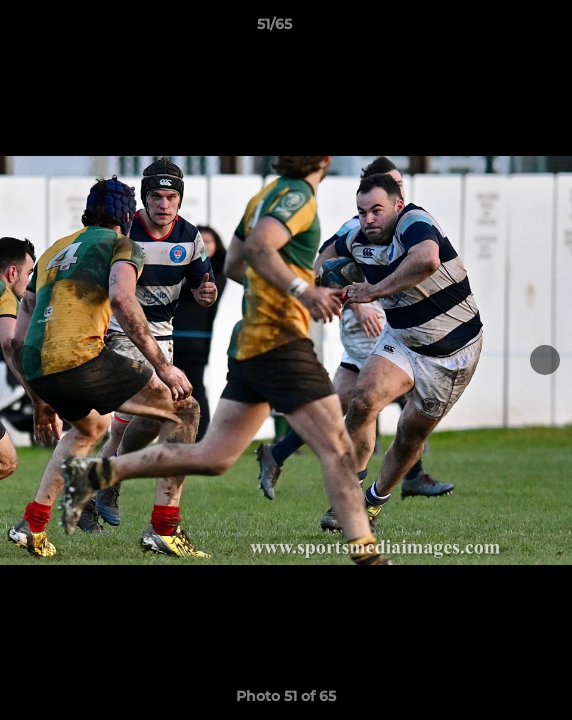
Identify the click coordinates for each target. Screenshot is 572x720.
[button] (500, 29)
